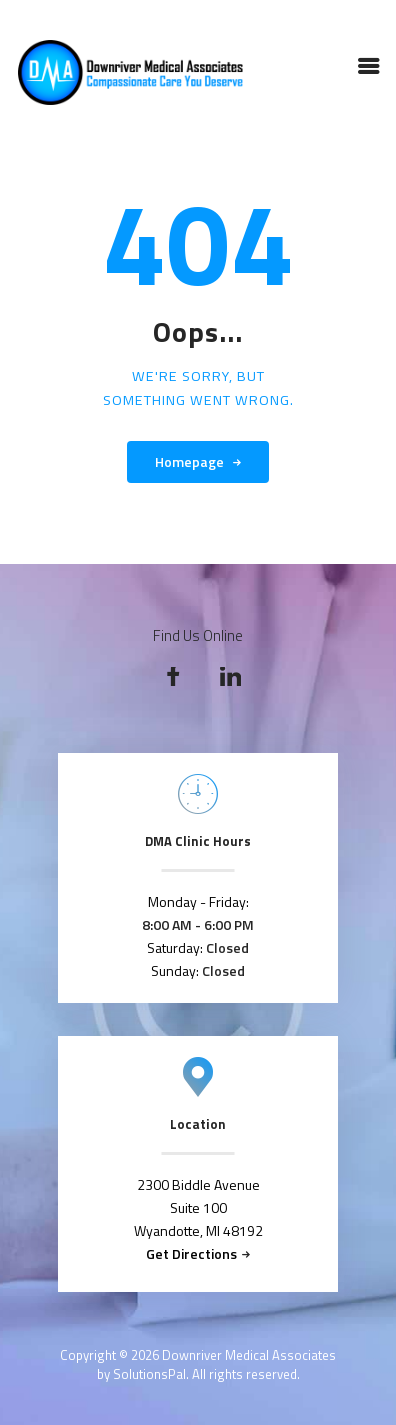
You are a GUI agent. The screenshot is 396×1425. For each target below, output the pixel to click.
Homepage (189, 461)
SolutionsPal (149, 1374)
